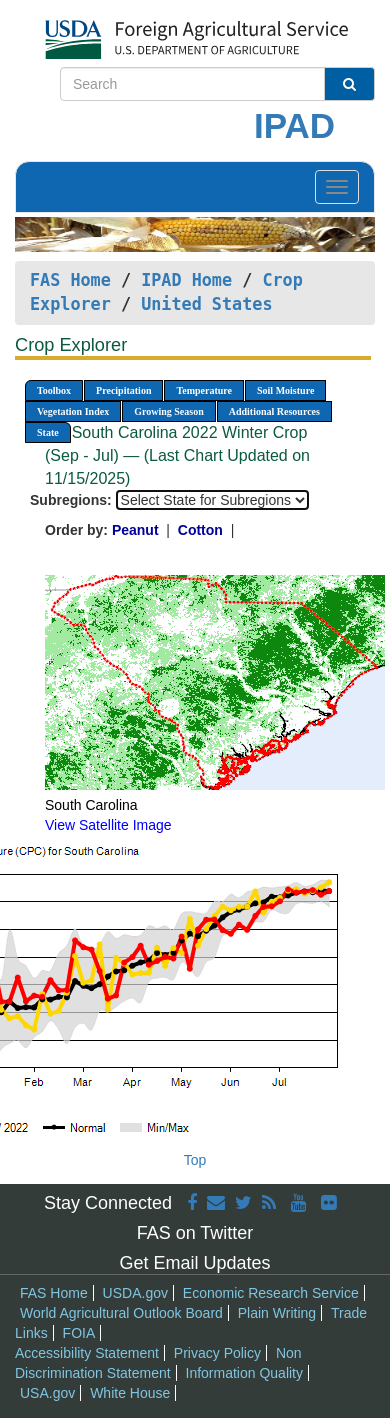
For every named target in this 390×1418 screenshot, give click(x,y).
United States (206, 304)
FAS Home (70, 280)
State (48, 432)
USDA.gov (135, 1293)
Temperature (204, 390)
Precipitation (123, 390)
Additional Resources (274, 411)
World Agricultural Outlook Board (121, 1313)
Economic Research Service (271, 1293)
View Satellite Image (108, 825)
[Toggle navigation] (337, 187)
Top (195, 1160)
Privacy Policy (217, 1353)
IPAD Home (186, 280)
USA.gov (47, 1393)
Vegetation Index (73, 411)
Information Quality (245, 1373)
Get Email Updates (194, 1263)
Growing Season (169, 411)
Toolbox (54, 390)
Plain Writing (277, 1313)
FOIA (79, 1333)
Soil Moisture (285, 390)
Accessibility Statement (87, 1353)
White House (130, 1393)
